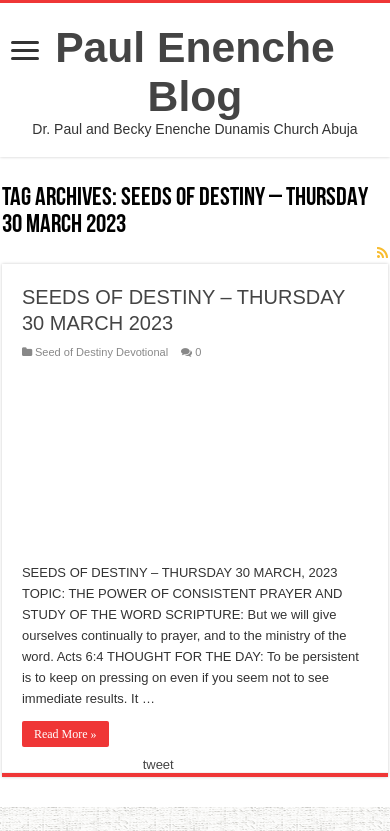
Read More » (65, 734)
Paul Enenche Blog (195, 71)
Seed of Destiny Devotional (101, 352)
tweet (158, 764)
